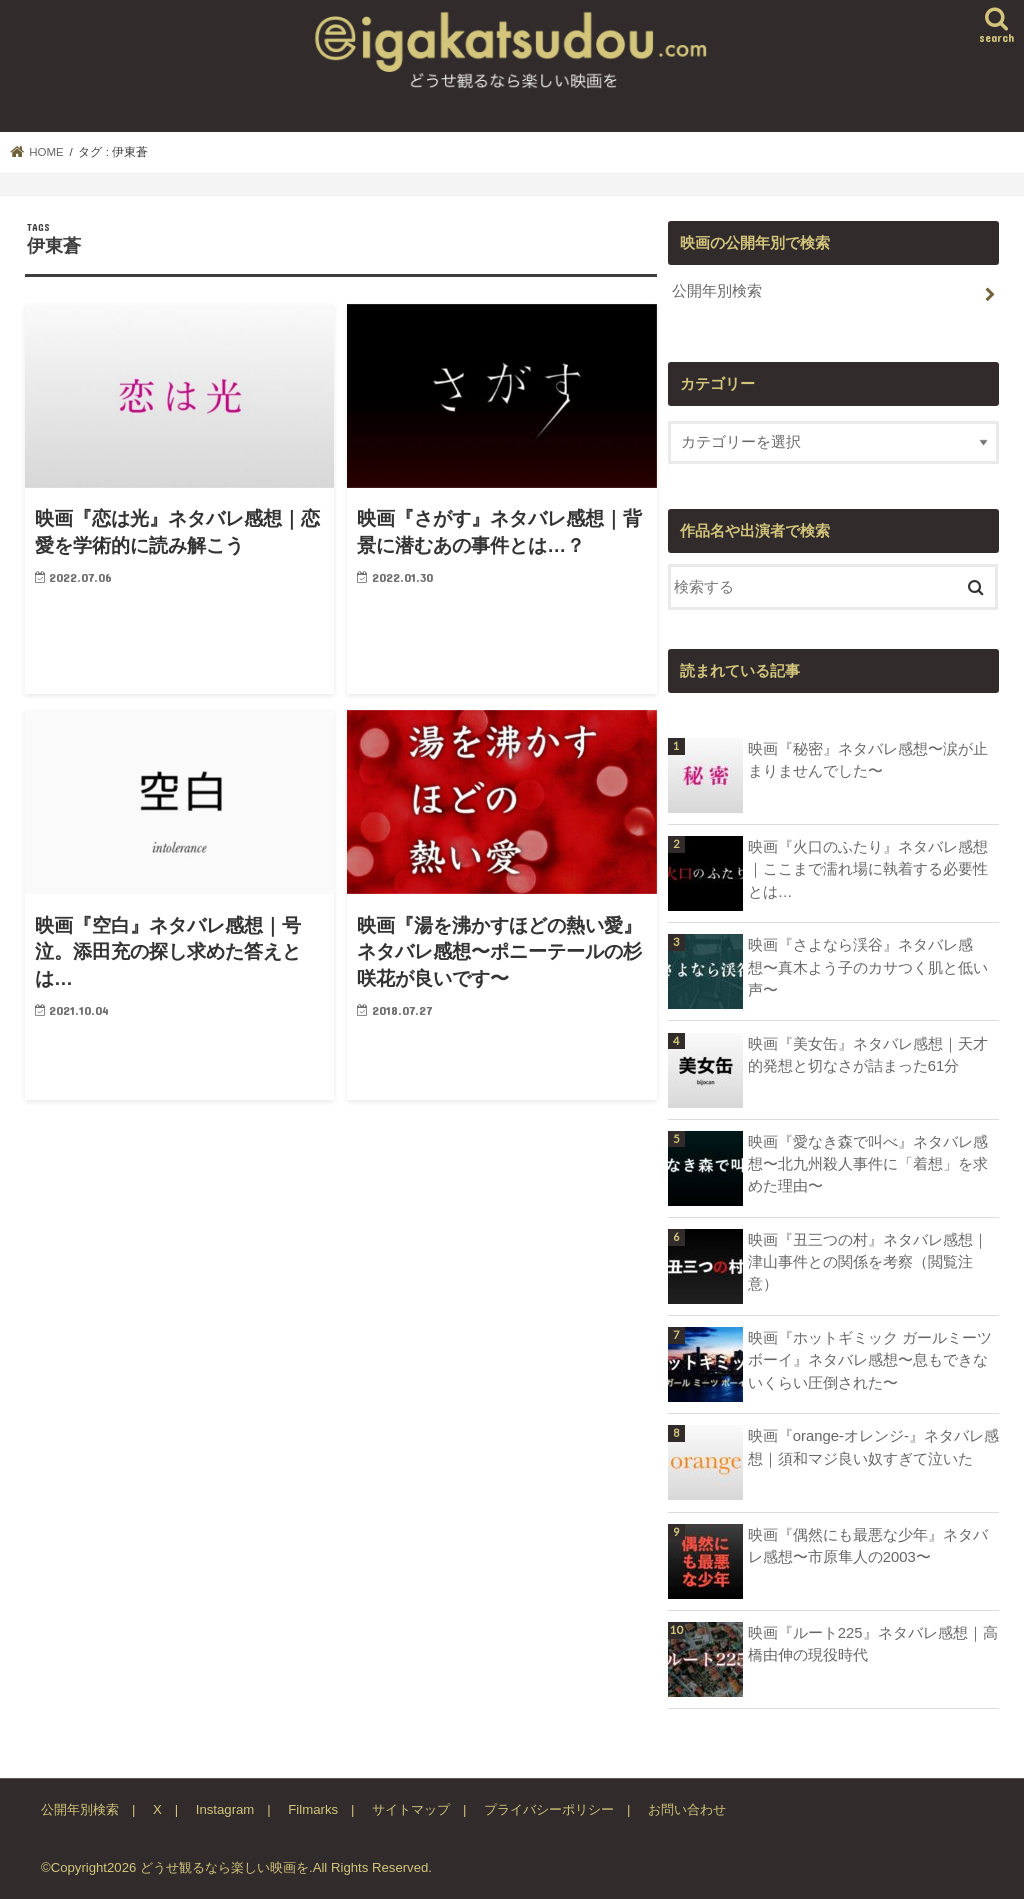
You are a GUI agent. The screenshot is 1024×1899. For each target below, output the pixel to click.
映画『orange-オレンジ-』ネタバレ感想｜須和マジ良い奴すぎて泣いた (873, 1447)
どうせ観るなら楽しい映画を (224, 1867)
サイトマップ (411, 1809)
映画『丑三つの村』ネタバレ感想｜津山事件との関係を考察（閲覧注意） (868, 1262)
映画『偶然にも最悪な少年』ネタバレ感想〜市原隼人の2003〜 (868, 1546)
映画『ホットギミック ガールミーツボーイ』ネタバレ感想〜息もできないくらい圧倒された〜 (870, 1360)
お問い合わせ (687, 1809)
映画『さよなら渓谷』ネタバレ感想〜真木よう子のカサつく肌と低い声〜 (868, 967)
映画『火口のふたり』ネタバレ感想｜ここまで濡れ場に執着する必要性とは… (868, 869)
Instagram (225, 1809)
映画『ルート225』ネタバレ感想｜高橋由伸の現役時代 (873, 1644)
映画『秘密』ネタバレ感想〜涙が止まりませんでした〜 (868, 760)
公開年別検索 (717, 291)
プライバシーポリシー (549, 1809)
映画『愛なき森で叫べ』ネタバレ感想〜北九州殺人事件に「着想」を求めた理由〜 (868, 1164)
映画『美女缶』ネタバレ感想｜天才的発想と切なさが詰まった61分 (868, 1055)
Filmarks (313, 1809)
